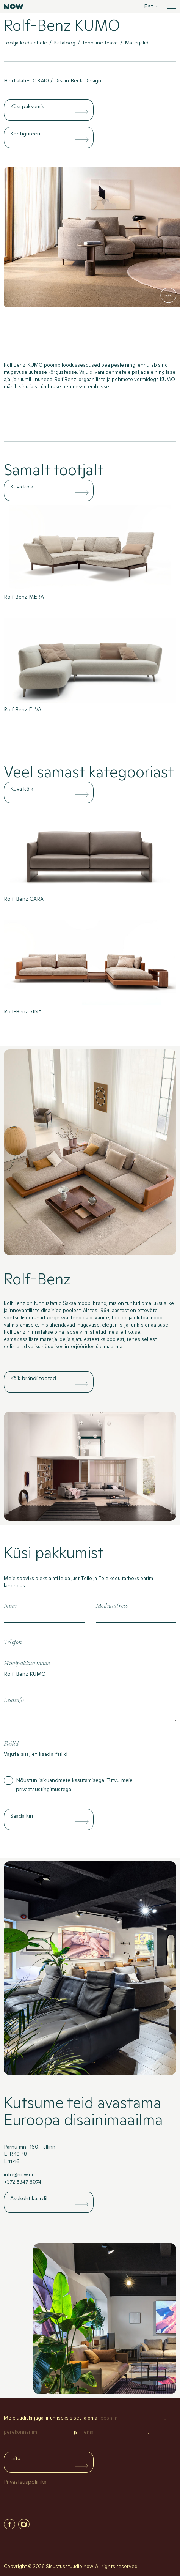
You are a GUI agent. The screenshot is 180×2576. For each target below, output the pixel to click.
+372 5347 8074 (22, 2181)
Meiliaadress (112, 1606)
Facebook (9, 2524)
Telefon (13, 1642)
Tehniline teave (100, 42)
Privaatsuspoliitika (25, 2481)
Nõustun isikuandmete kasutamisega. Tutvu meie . (74, 1785)
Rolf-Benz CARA (24, 898)
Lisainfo (14, 1700)
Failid (11, 1744)
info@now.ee (19, 2174)
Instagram (24, 2524)
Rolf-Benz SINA (23, 1011)
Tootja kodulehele (25, 42)
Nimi (10, 1606)
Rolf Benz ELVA (22, 709)
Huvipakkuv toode (27, 1664)
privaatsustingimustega (43, 1789)
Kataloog (64, 42)
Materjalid (137, 42)
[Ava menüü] (170, 6)
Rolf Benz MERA (24, 596)
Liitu (15, 2458)
